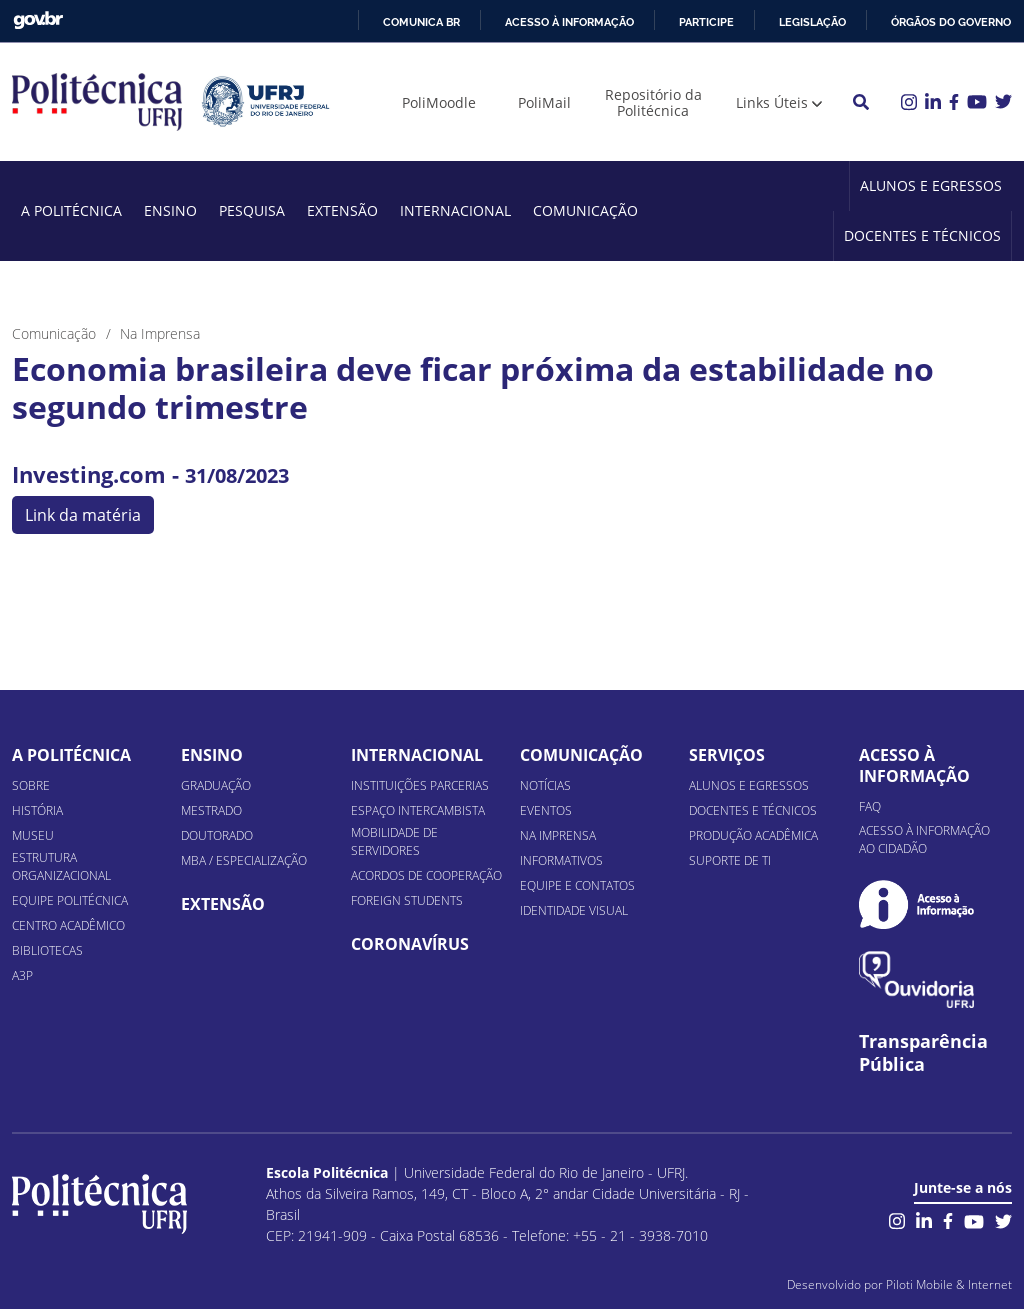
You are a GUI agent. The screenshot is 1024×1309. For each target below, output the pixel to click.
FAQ (870, 806)
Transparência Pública (923, 1053)
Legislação (812, 22)
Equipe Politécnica (70, 900)
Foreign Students (407, 900)
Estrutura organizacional (61, 866)
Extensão (342, 210)
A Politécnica (71, 210)
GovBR (38, 20)
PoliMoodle (439, 102)
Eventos (546, 810)
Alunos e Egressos (931, 185)
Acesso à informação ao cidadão (924, 839)
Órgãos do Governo (951, 22)
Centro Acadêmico (68, 925)
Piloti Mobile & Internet (949, 1284)
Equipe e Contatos (577, 885)
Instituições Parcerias (420, 785)
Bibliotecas (47, 950)
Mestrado (211, 810)
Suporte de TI (730, 860)
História (37, 810)
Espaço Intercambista (418, 810)
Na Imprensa (558, 835)
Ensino (170, 210)
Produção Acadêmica (753, 835)
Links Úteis (772, 102)
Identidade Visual (574, 910)
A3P (22, 975)
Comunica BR (421, 22)
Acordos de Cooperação (426, 875)
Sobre (31, 785)
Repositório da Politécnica (653, 102)
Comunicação (585, 210)
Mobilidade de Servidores (394, 841)
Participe (706, 22)
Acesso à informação (569, 22)
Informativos (561, 860)
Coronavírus (410, 944)
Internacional (455, 210)
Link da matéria (83, 515)
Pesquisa (252, 210)
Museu (33, 835)
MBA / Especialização (244, 860)
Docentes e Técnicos (922, 235)
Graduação (216, 785)
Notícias (545, 785)
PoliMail (544, 102)
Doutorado (217, 835)
